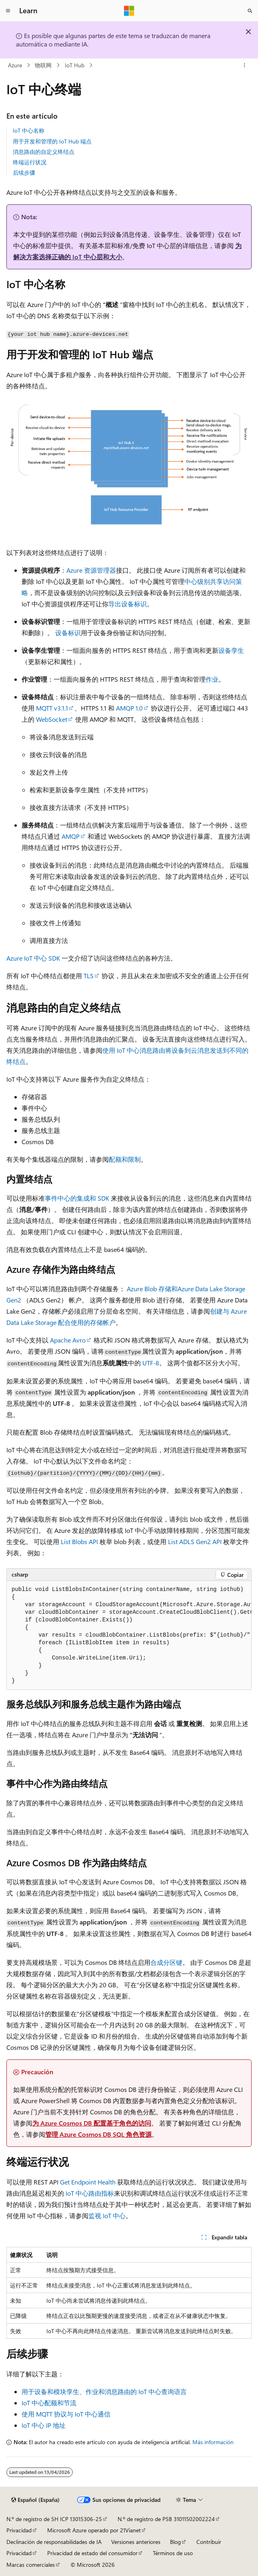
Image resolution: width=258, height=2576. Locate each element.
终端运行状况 (29, 162)
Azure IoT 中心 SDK (33, 958)
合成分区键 (166, 1962)
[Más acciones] (245, 65)
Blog (175, 2542)
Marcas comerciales (30, 2564)
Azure (15, 65)
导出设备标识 (127, 604)
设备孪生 (231, 650)
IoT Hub (74, 65)
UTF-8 (150, 1363)
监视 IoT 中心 (107, 2215)
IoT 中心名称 (28, 130)
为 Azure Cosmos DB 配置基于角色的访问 (91, 2123)
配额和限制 (125, 1159)
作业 (212, 679)
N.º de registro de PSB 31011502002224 (166, 2519)
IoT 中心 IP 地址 (44, 2425)
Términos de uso (173, 2553)
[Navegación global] (8, 11)
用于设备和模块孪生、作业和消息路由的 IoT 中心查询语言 (104, 2391)
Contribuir (208, 2542)
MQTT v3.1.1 (52, 708)
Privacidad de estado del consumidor (92, 2553)
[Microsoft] (129, 11)
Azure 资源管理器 (91, 570)
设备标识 (68, 632)
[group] (129, 1635)
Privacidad (19, 2530)
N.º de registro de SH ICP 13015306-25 (54, 2519)
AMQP (71, 836)
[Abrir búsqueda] (250, 11)
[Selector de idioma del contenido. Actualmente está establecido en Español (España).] (35, 2499)
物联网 (43, 65)
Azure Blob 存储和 (152, 1288)
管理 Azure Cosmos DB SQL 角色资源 (98, 2134)
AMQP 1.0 (129, 708)
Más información (213, 2442)
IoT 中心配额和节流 (49, 2402)
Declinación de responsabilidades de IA (54, 2542)
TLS (89, 975)
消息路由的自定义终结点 (43, 151)
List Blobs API (79, 1541)
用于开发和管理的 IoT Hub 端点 (52, 141)
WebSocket (51, 719)
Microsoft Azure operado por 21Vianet (94, 2530)
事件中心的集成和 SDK (77, 1198)
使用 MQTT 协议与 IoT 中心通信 (66, 2414)
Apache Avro (68, 1340)
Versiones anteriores (135, 2542)
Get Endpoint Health (88, 2182)
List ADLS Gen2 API (195, 1541)
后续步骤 (24, 172)
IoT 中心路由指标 (90, 2193)
